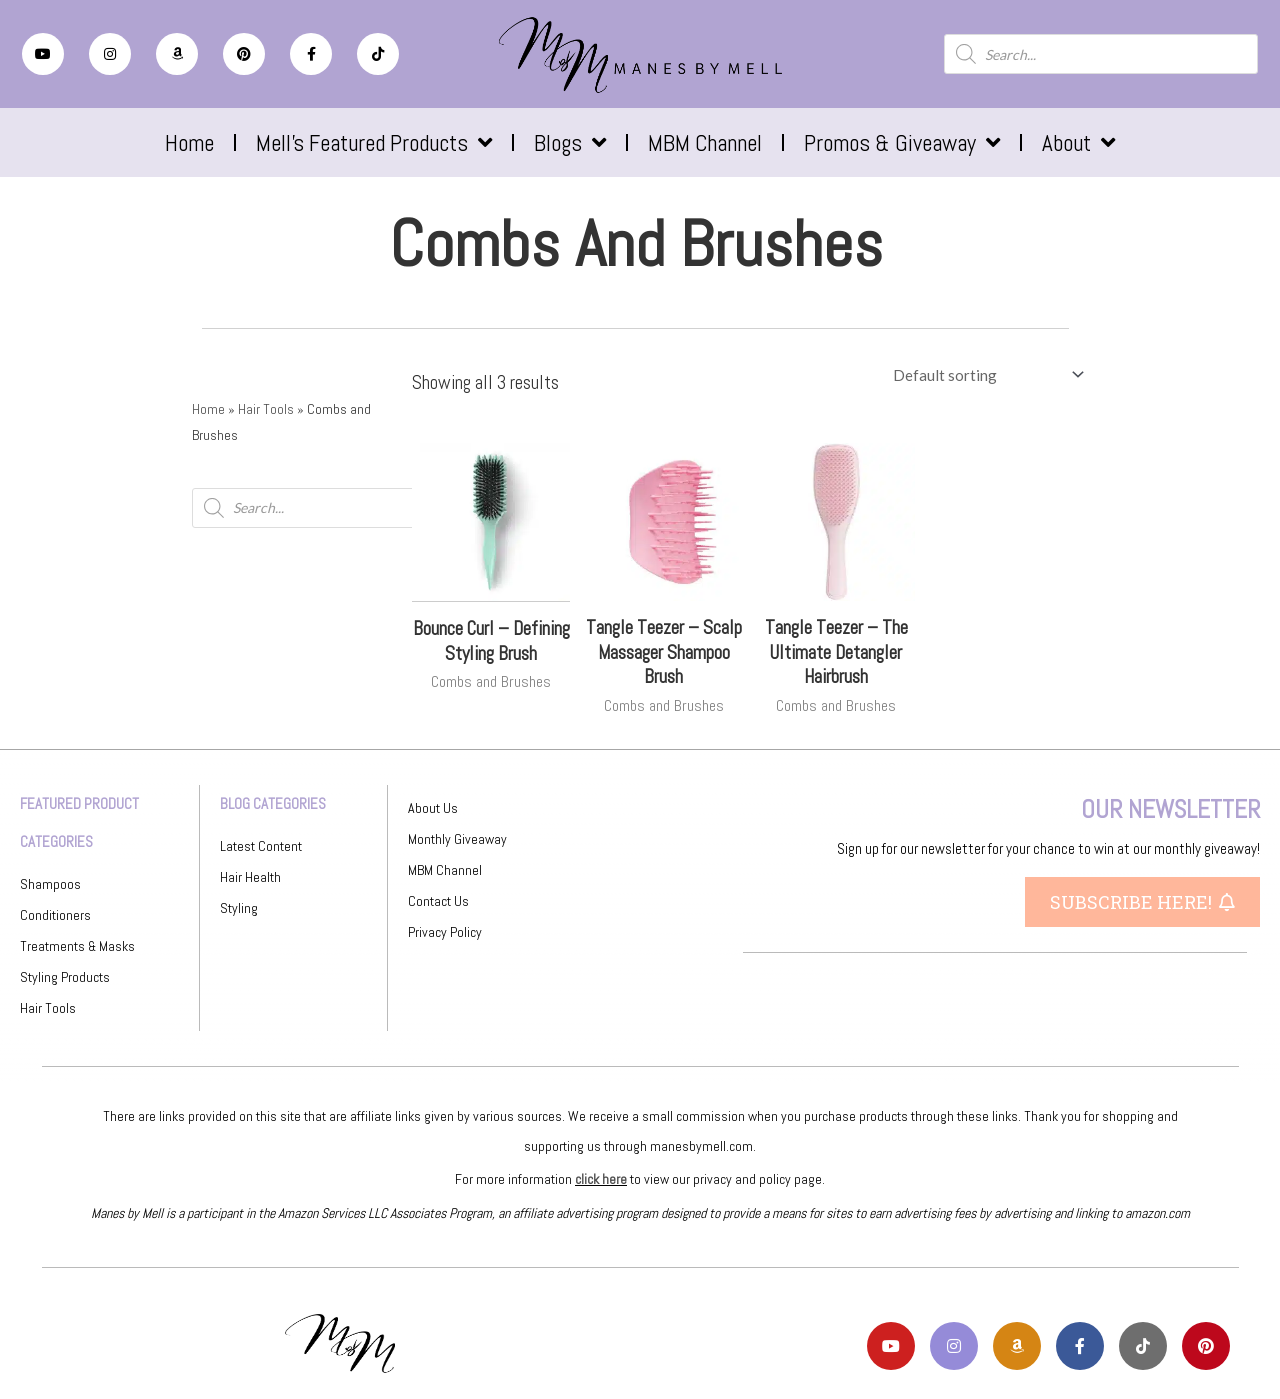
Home (189, 143)
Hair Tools (266, 409)
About (1078, 142)
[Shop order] (984, 375)
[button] (1142, 902)
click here (601, 1179)
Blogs (570, 142)
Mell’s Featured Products (374, 142)
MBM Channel (705, 143)
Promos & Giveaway (902, 142)
